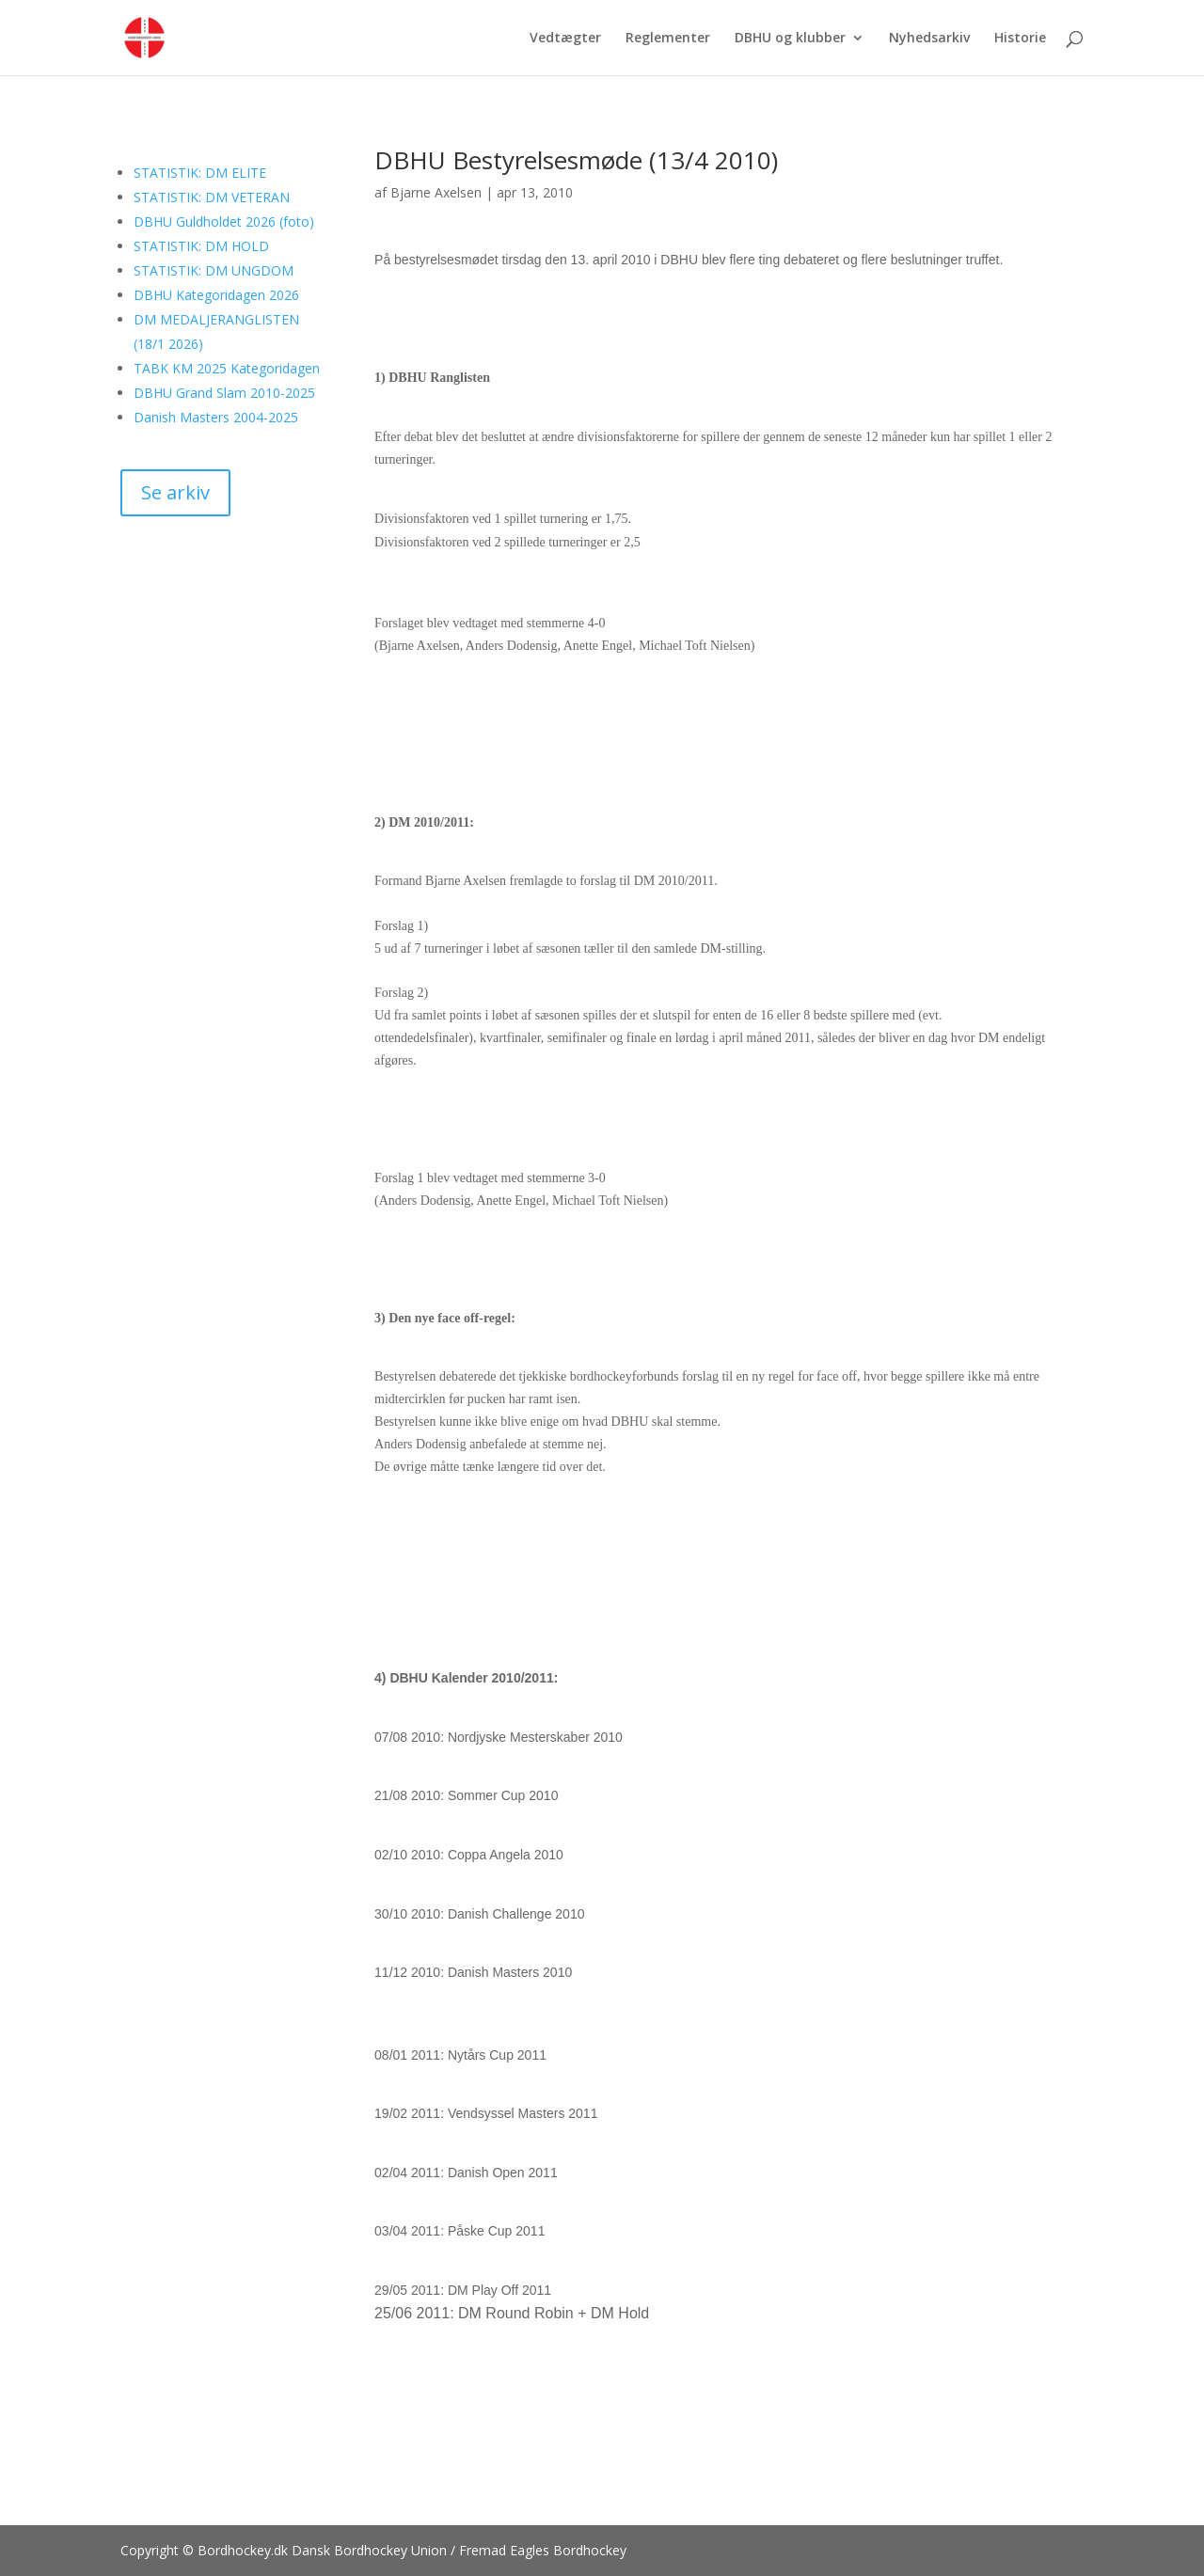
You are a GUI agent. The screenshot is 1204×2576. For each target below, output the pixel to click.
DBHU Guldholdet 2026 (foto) (224, 221)
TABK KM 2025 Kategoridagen (227, 368)
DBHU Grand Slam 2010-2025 (224, 393)
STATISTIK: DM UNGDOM (213, 270)
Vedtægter (565, 38)
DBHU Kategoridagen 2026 (216, 295)
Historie (1020, 38)
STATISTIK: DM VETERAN (212, 197)
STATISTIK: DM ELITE (200, 173)
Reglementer (668, 38)
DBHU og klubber (790, 38)
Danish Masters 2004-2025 (216, 417)
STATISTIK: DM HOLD (201, 246)
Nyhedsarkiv (929, 38)
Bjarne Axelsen (436, 192)
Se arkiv (175, 492)
